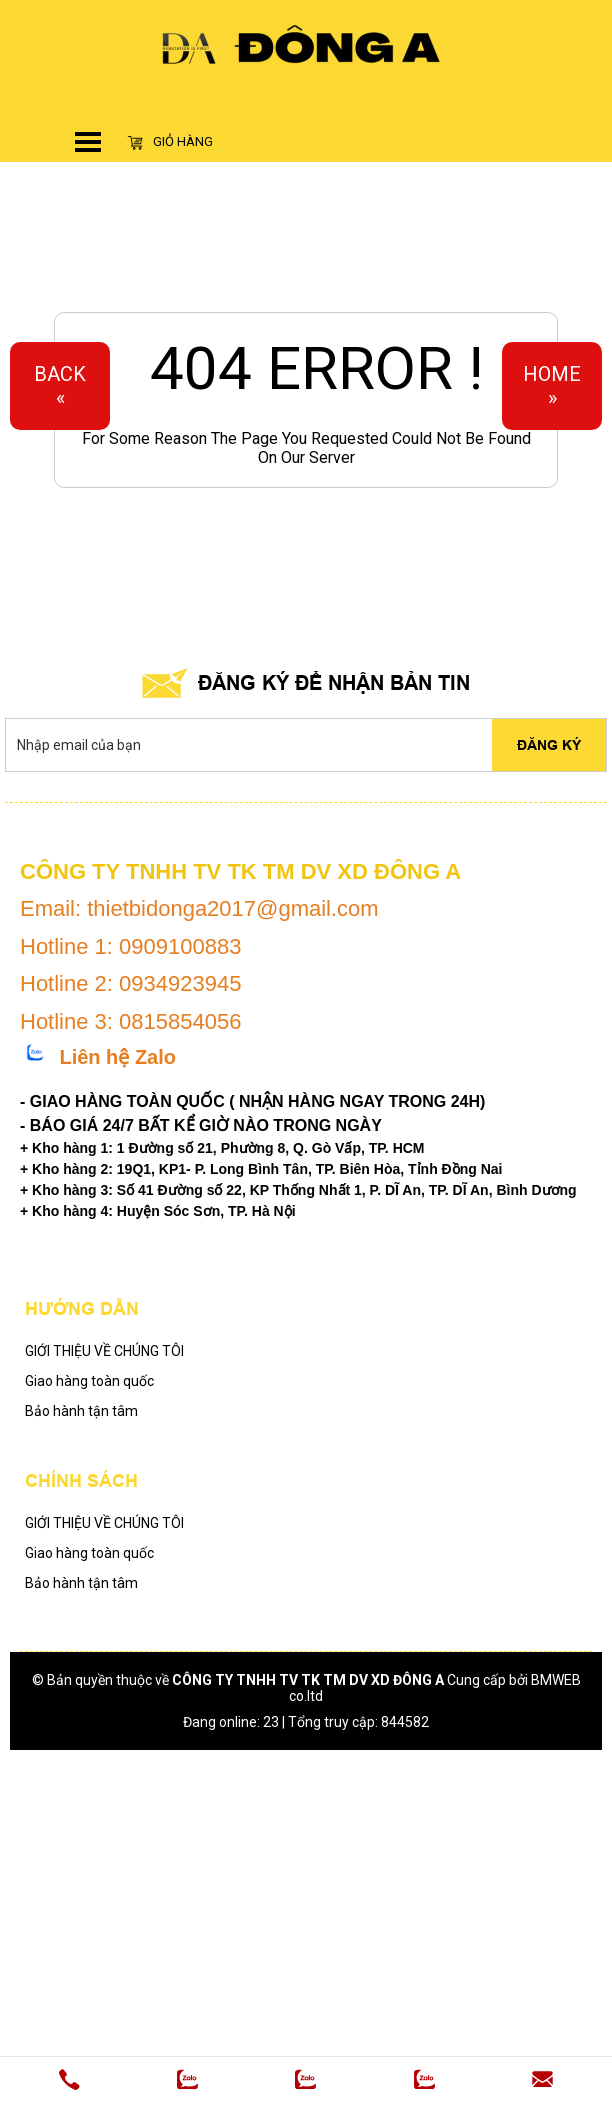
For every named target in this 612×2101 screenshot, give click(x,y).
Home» (552, 386)
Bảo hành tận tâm (81, 1411)
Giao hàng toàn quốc (89, 1381)
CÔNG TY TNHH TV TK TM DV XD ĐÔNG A (308, 1680)
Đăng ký (549, 745)
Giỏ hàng (170, 142)
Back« (60, 386)
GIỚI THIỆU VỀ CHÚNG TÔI (104, 1351)
